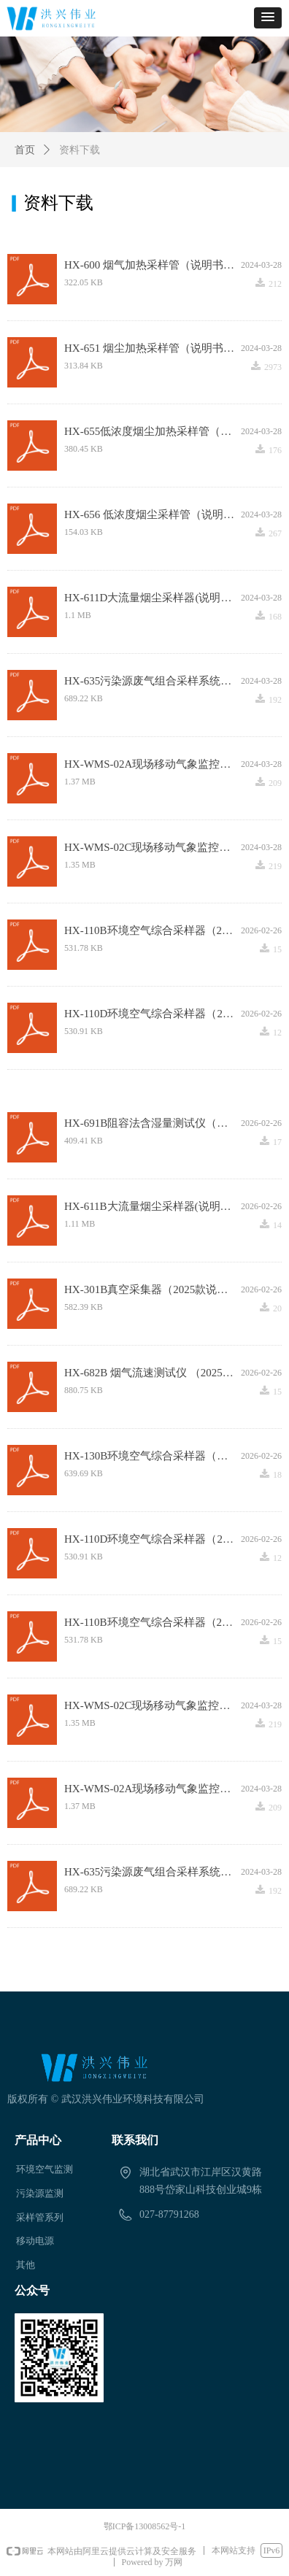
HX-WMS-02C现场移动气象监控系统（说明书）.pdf (152, 847)
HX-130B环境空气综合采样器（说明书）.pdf (152, 1456)
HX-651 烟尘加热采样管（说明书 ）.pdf (152, 348)
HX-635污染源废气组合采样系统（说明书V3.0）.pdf (152, 681)
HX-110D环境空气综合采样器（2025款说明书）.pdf (152, 1013)
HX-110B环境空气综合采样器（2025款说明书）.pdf (152, 930)
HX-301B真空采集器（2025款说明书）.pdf (152, 1289)
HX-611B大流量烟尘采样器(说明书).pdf (152, 1206)
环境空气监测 (44, 2169)
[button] (268, 17)
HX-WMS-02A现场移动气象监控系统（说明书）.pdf (152, 764)
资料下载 (79, 149)
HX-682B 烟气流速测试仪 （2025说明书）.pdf (152, 1372)
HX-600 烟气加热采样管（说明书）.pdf (152, 265)
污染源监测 (39, 2193)
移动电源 (35, 2240)
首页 (25, 149)
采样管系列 (39, 2217)
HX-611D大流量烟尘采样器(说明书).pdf (152, 597)
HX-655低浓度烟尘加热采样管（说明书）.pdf (152, 431)
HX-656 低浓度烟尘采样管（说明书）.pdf (152, 514)
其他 (25, 2264)
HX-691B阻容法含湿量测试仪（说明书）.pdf (152, 1123)
